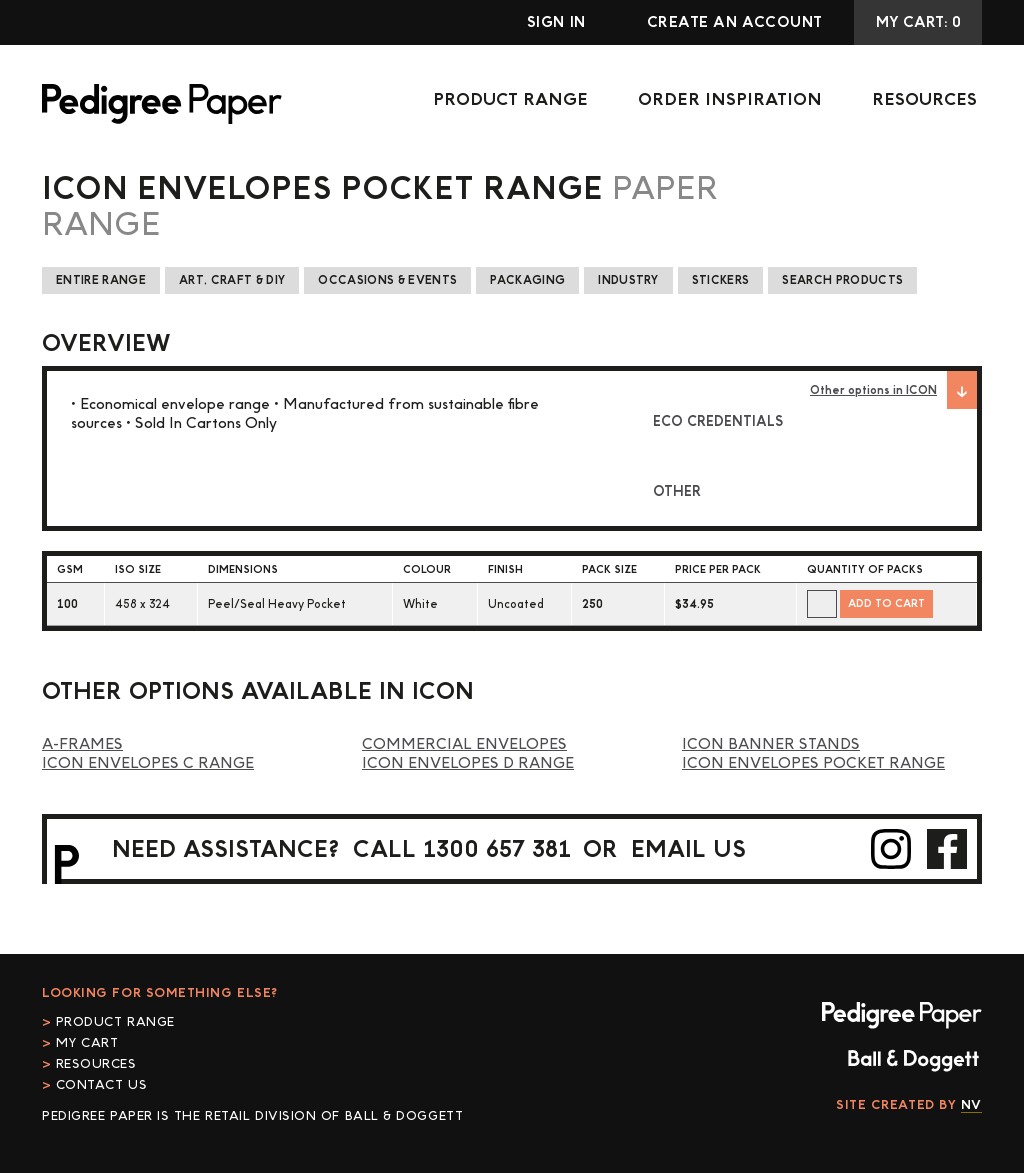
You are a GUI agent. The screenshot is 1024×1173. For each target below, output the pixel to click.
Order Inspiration (730, 99)
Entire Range (101, 280)
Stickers (721, 280)
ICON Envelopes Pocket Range (813, 763)
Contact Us (102, 1085)
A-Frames (82, 744)
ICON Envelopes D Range (468, 763)
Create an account (735, 22)
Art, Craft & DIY (232, 280)
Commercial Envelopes (464, 744)
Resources (924, 99)
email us (688, 849)
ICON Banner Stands (771, 744)
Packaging (527, 280)
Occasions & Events (387, 280)
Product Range (510, 99)
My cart (87, 1043)
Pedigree (162, 104)
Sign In (556, 22)
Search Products (842, 280)
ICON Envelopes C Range (148, 763)
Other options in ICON (893, 390)
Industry (628, 280)
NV (971, 1105)
